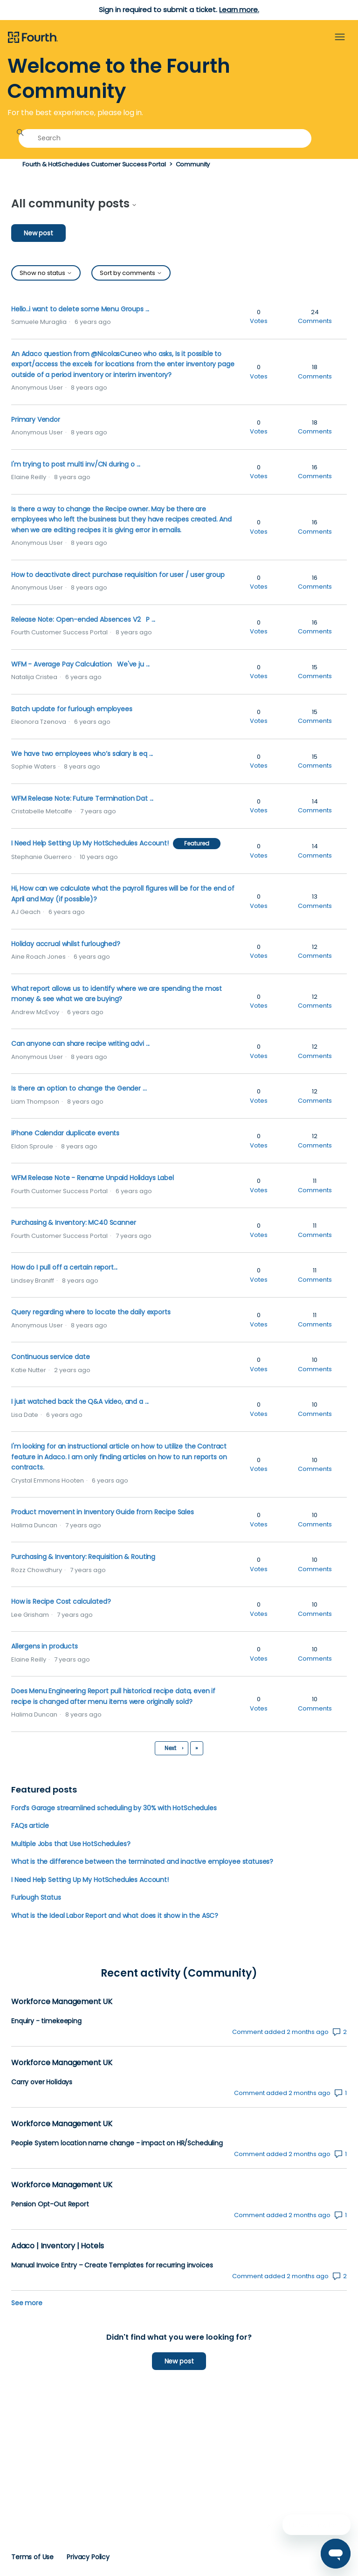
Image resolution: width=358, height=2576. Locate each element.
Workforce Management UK (61, 2001)
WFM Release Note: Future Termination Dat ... (82, 798)
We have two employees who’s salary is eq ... (82, 753)
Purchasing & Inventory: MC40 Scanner (73, 1222)
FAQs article (30, 1825)
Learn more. (239, 9)
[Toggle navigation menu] (339, 37)
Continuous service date (50, 1356)
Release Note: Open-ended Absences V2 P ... (83, 619)
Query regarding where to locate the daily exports (90, 1312)
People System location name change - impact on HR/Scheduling (117, 2143)
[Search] (165, 138)
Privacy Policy (88, 2557)
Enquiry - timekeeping (46, 2021)
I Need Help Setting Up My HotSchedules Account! (90, 843)
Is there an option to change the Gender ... (78, 1088)
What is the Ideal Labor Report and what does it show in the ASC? (114, 1915)
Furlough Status (36, 1897)
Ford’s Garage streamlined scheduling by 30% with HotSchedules (114, 1808)
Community (193, 164)
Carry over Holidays (41, 2082)
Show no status (46, 272)
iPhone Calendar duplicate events (65, 1133)
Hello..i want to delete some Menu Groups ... (80, 309)
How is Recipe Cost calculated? (60, 1601)
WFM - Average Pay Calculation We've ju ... (80, 664)
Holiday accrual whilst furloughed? (65, 943)
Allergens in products (44, 1646)
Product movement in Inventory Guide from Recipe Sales (102, 1512)
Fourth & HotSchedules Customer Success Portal (94, 164)
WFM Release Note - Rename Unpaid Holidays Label (92, 1177)
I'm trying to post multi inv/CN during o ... (75, 464)
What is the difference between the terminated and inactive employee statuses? (142, 1861)
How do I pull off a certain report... (64, 1267)
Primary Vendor (35, 419)
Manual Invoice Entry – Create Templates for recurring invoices (112, 2265)
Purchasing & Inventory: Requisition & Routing (83, 1556)
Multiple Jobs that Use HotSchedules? (70, 1843)
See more (26, 2303)
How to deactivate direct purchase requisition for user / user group (118, 574)
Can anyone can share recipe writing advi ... (80, 1043)
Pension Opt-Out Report (50, 2204)
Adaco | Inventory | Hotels (57, 2245)
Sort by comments (131, 272)
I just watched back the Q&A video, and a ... (80, 1401)
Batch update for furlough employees (71, 709)
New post (38, 233)
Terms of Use (32, 2557)
